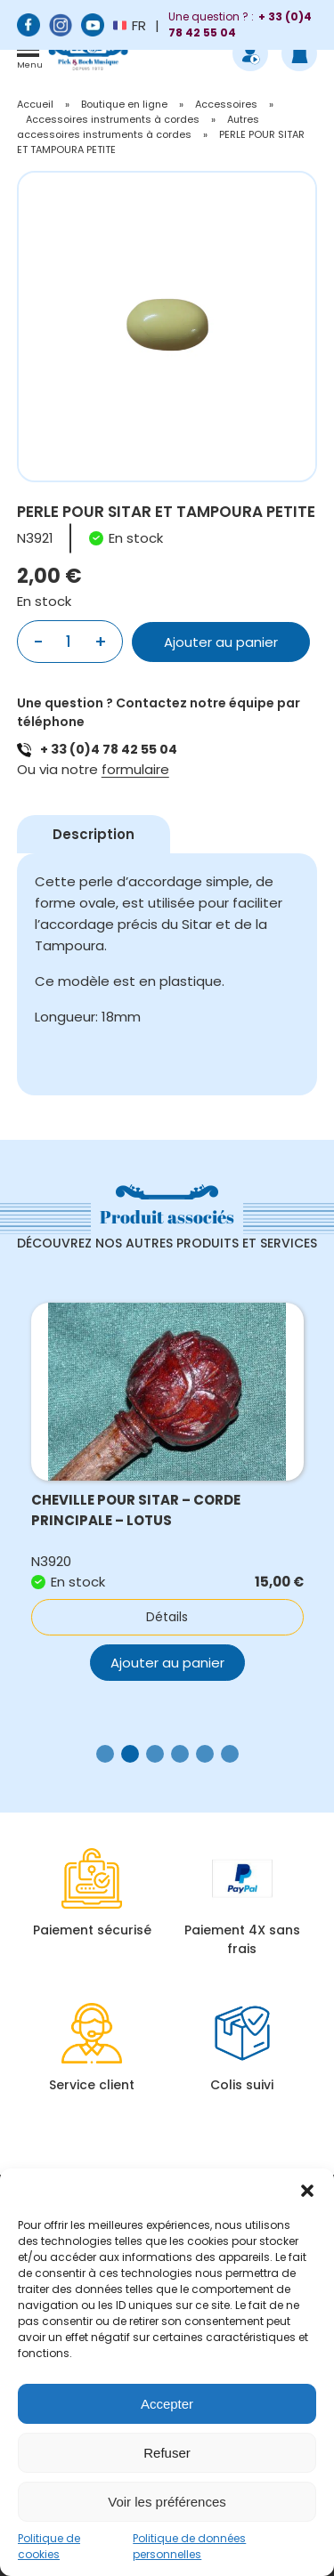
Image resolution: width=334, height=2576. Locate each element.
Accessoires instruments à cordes (113, 119)
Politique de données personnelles (189, 2546)
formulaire (135, 769)
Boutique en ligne (124, 104)
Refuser (167, 2452)
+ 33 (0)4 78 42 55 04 (108, 749)
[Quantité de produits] (69, 641)
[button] (307, 2191)
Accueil (35, 104)
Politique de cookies (49, 2546)
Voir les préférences (167, 2501)
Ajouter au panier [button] (167, 1662)
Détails (167, 1617)
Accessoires (226, 104)
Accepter (167, 2403)
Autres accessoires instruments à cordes (138, 126)
